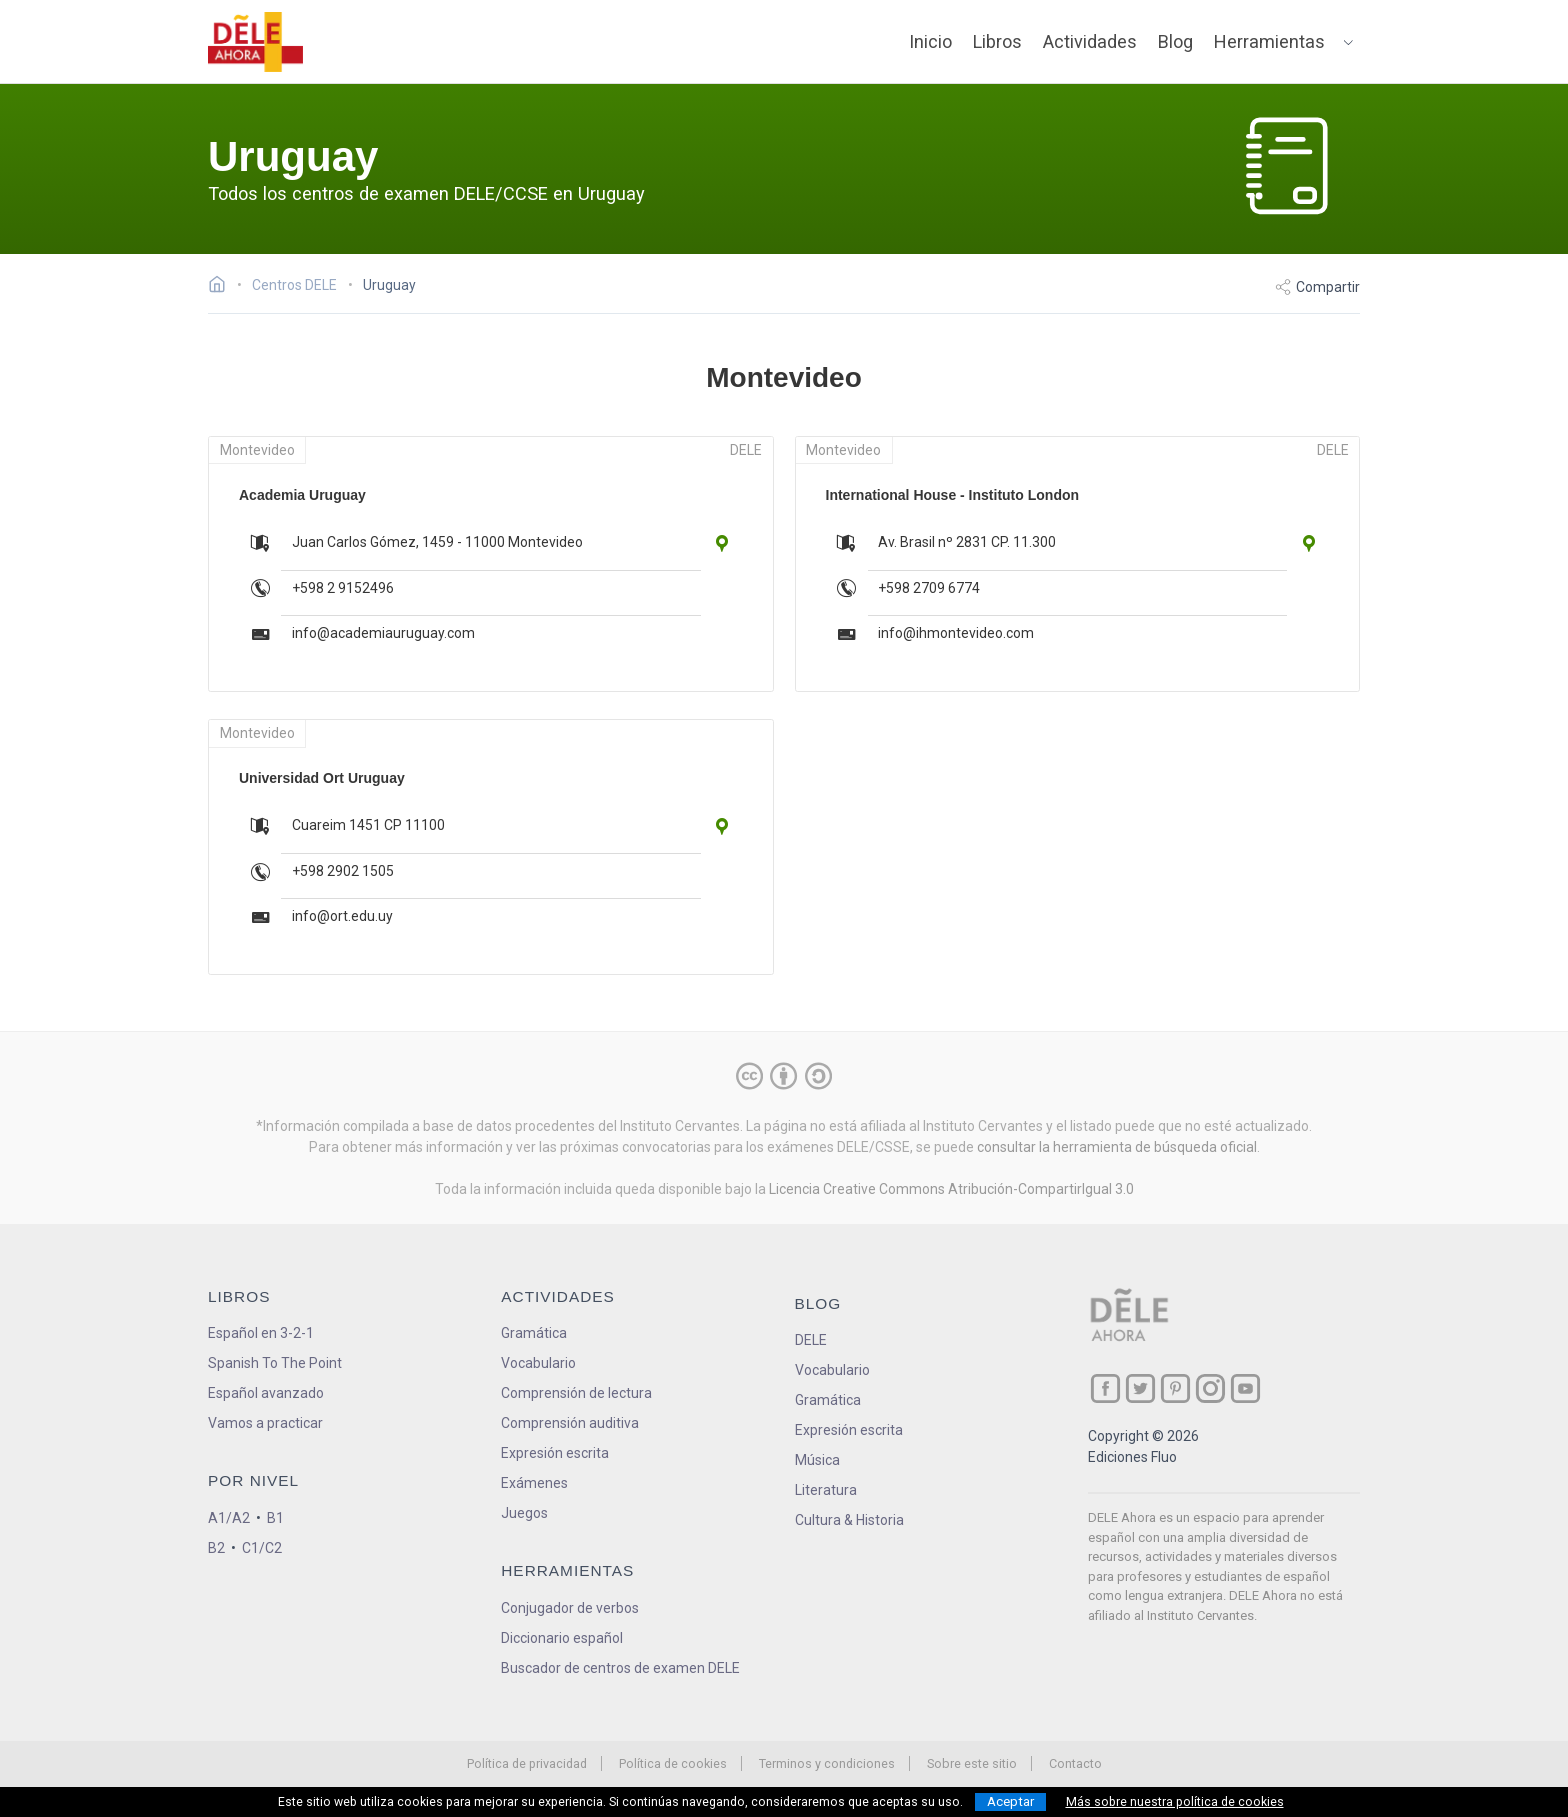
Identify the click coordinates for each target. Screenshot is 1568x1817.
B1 (275, 1518)
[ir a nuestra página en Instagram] (1210, 1388)
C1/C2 (262, 1548)
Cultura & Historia (849, 1520)
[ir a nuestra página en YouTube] (1245, 1388)
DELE (811, 1340)
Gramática (534, 1333)
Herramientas (1269, 41)
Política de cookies (673, 1763)
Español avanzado (266, 1393)
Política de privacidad (527, 1763)
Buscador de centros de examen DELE (620, 1668)
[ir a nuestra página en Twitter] (1140, 1388)
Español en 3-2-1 (261, 1333)
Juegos (524, 1513)
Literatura (826, 1490)
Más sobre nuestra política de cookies (1175, 1802)
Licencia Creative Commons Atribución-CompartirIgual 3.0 (951, 1189)
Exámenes (534, 1483)
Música (817, 1460)
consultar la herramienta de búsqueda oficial (1117, 1147)
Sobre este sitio (972, 1763)
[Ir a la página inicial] (222, 287)
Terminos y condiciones (827, 1763)
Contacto (1075, 1763)
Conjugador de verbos (570, 1608)
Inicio (930, 41)
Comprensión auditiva (570, 1423)
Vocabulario (538, 1363)
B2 (216, 1548)
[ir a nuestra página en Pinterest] (1175, 1388)
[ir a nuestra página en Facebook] (1105, 1388)
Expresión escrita (555, 1453)
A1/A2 (229, 1518)
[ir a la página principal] (256, 42)
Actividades (1090, 41)
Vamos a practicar (265, 1423)
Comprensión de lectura (576, 1393)
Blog (1175, 41)
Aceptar (1010, 1801)
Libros (997, 41)
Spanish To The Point (275, 1363)
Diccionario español (562, 1638)
